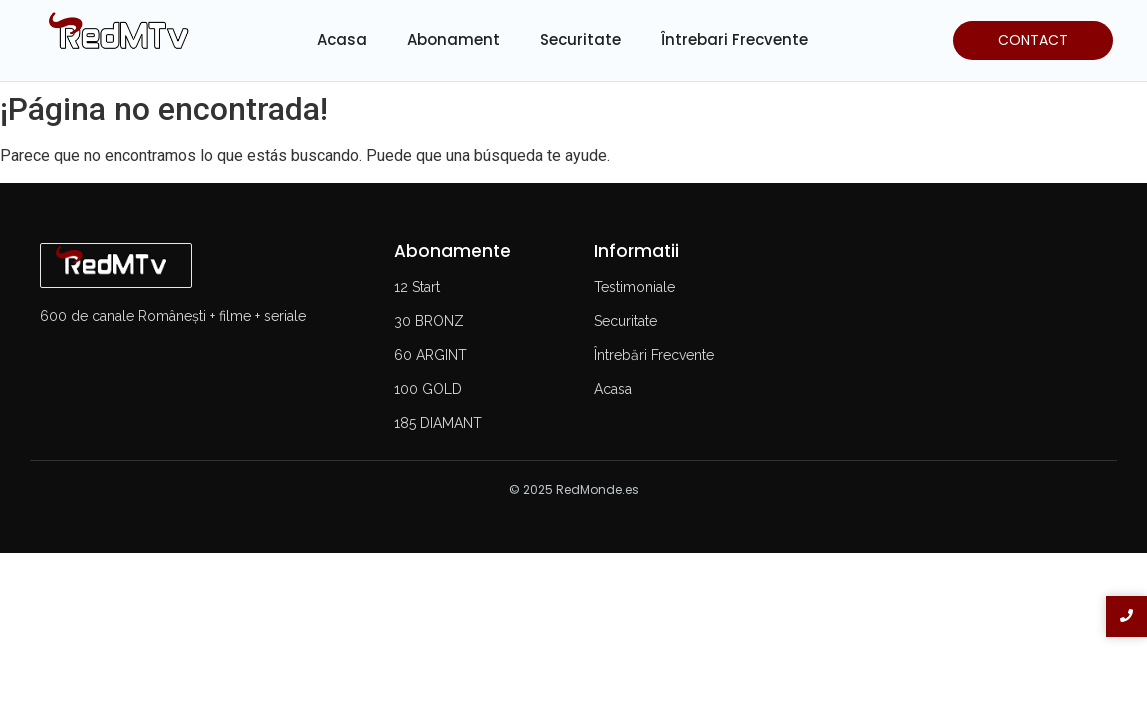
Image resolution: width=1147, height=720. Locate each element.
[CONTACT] (1033, 40)
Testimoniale (634, 287)
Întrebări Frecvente (654, 355)
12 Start (417, 287)
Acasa (342, 39)
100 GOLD (428, 389)
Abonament (453, 39)
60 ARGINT (430, 355)
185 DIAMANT (438, 423)
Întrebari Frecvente (734, 39)
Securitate (580, 39)
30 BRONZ (429, 321)
